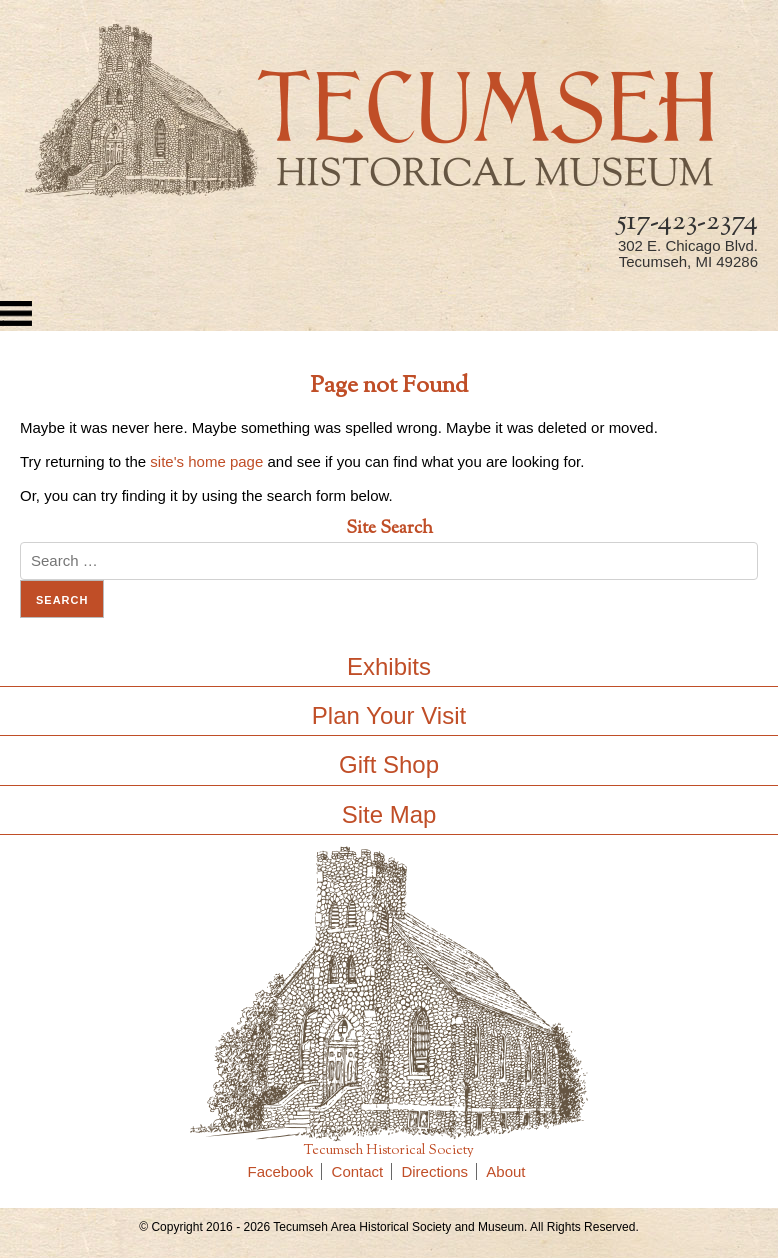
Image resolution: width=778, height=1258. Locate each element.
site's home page (206, 461)
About (505, 1171)
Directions (439, 1171)
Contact (362, 1171)
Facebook (285, 1171)
